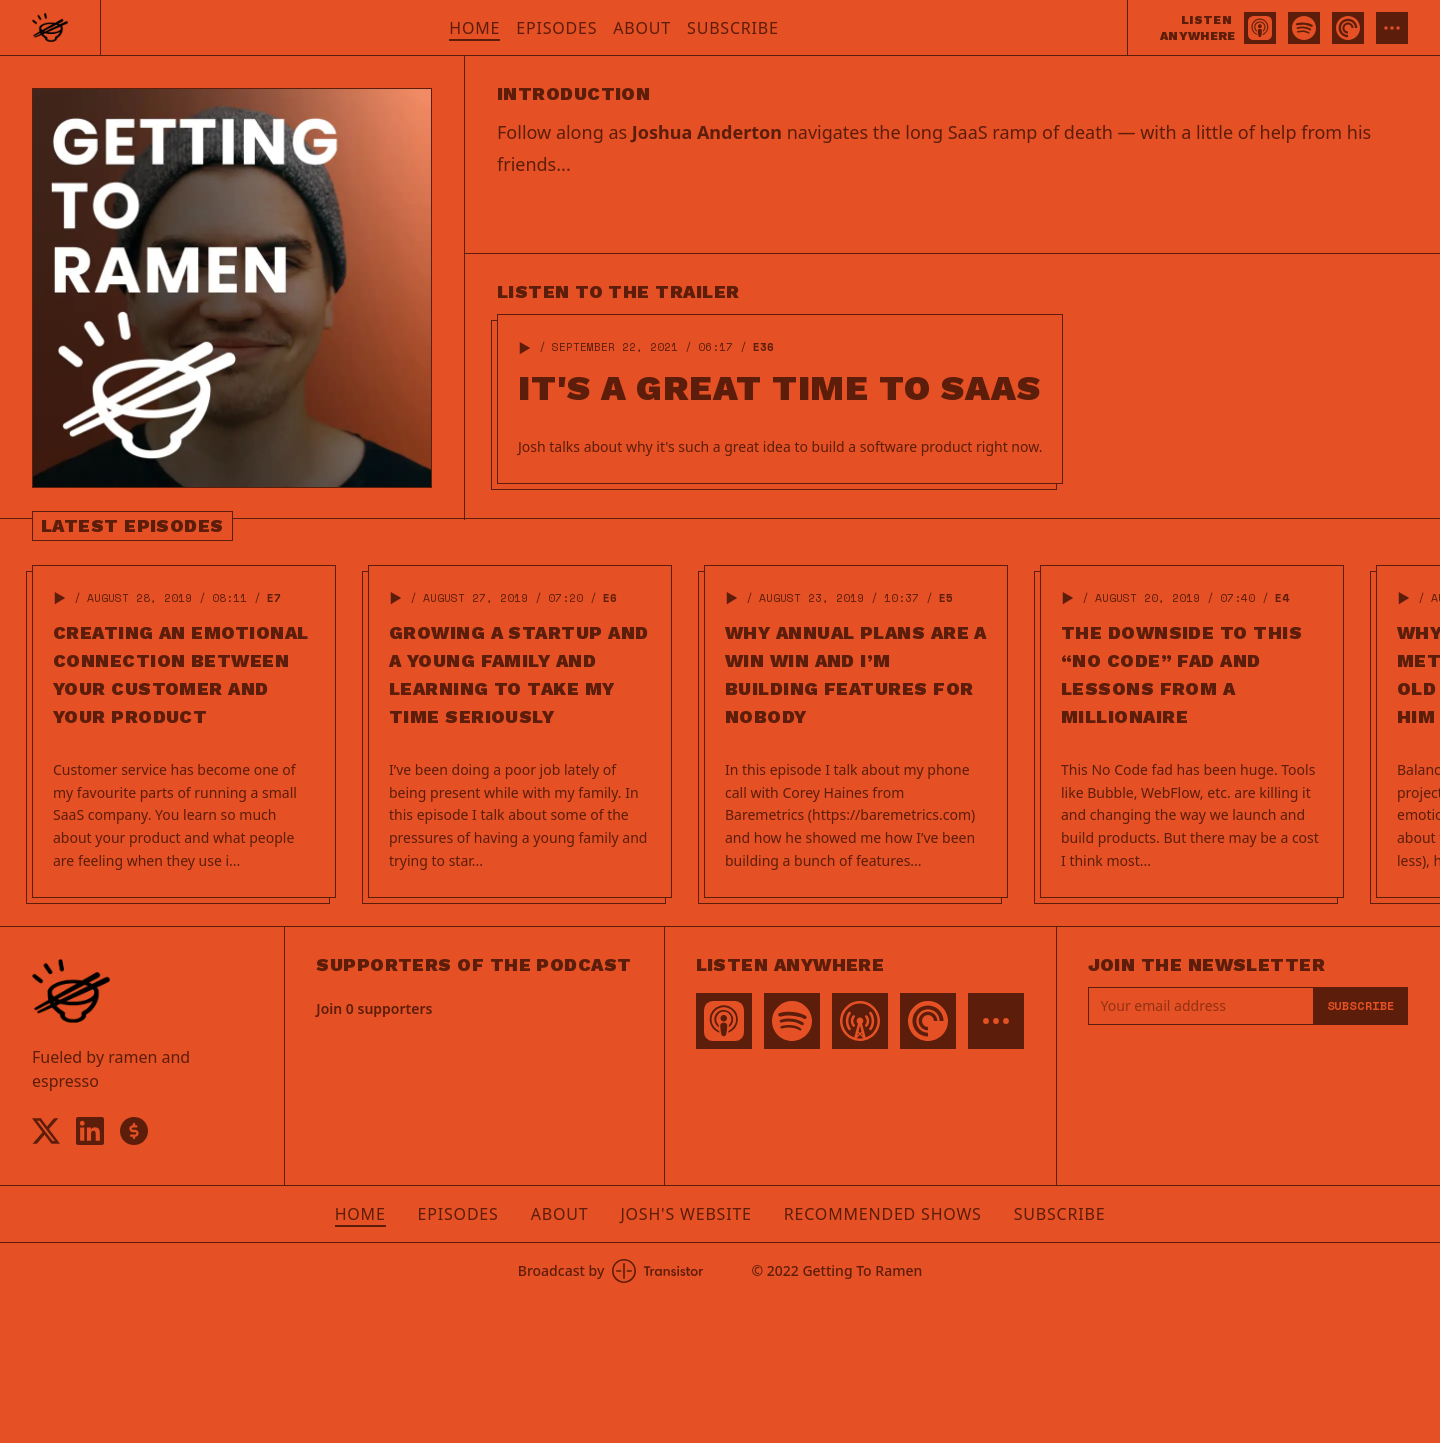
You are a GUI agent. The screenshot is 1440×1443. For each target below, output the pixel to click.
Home (474, 28)
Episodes (556, 28)
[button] (525, 348)
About (642, 28)
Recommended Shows (883, 1214)
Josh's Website (685, 1214)
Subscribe (733, 28)
